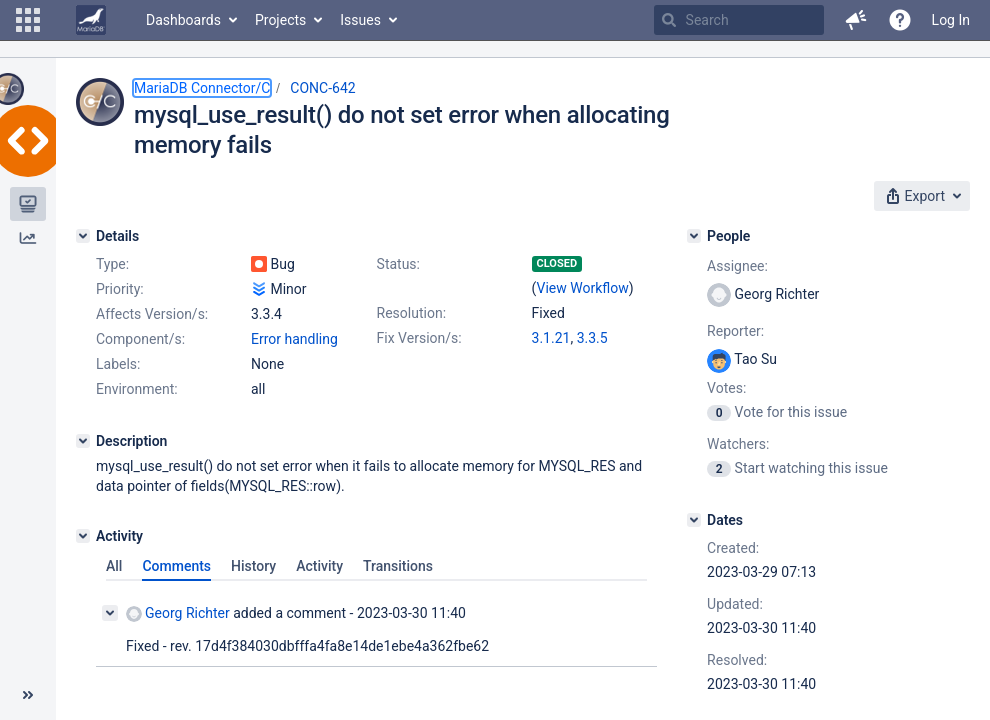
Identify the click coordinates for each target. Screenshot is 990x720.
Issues (360, 20)
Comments (176, 566)
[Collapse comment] (110, 613)
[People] (694, 236)
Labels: (118, 364)
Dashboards (183, 20)
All (114, 566)
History (253, 566)
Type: (112, 264)
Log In (951, 20)
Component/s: (140, 339)
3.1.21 (551, 338)
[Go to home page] (91, 20)
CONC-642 (322, 88)
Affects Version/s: (152, 314)
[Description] (83, 441)
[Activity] (83, 536)
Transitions (398, 566)
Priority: (120, 289)
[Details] (83, 236)
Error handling (294, 339)
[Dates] (694, 520)
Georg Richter (178, 613)
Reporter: (735, 331)
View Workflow (583, 288)
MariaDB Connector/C (202, 88)
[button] (28, 20)
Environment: (137, 389)
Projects (280, 20)
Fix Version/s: (419, 338)
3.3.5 (592, 338)
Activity (319, 566)
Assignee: (737, 266)
